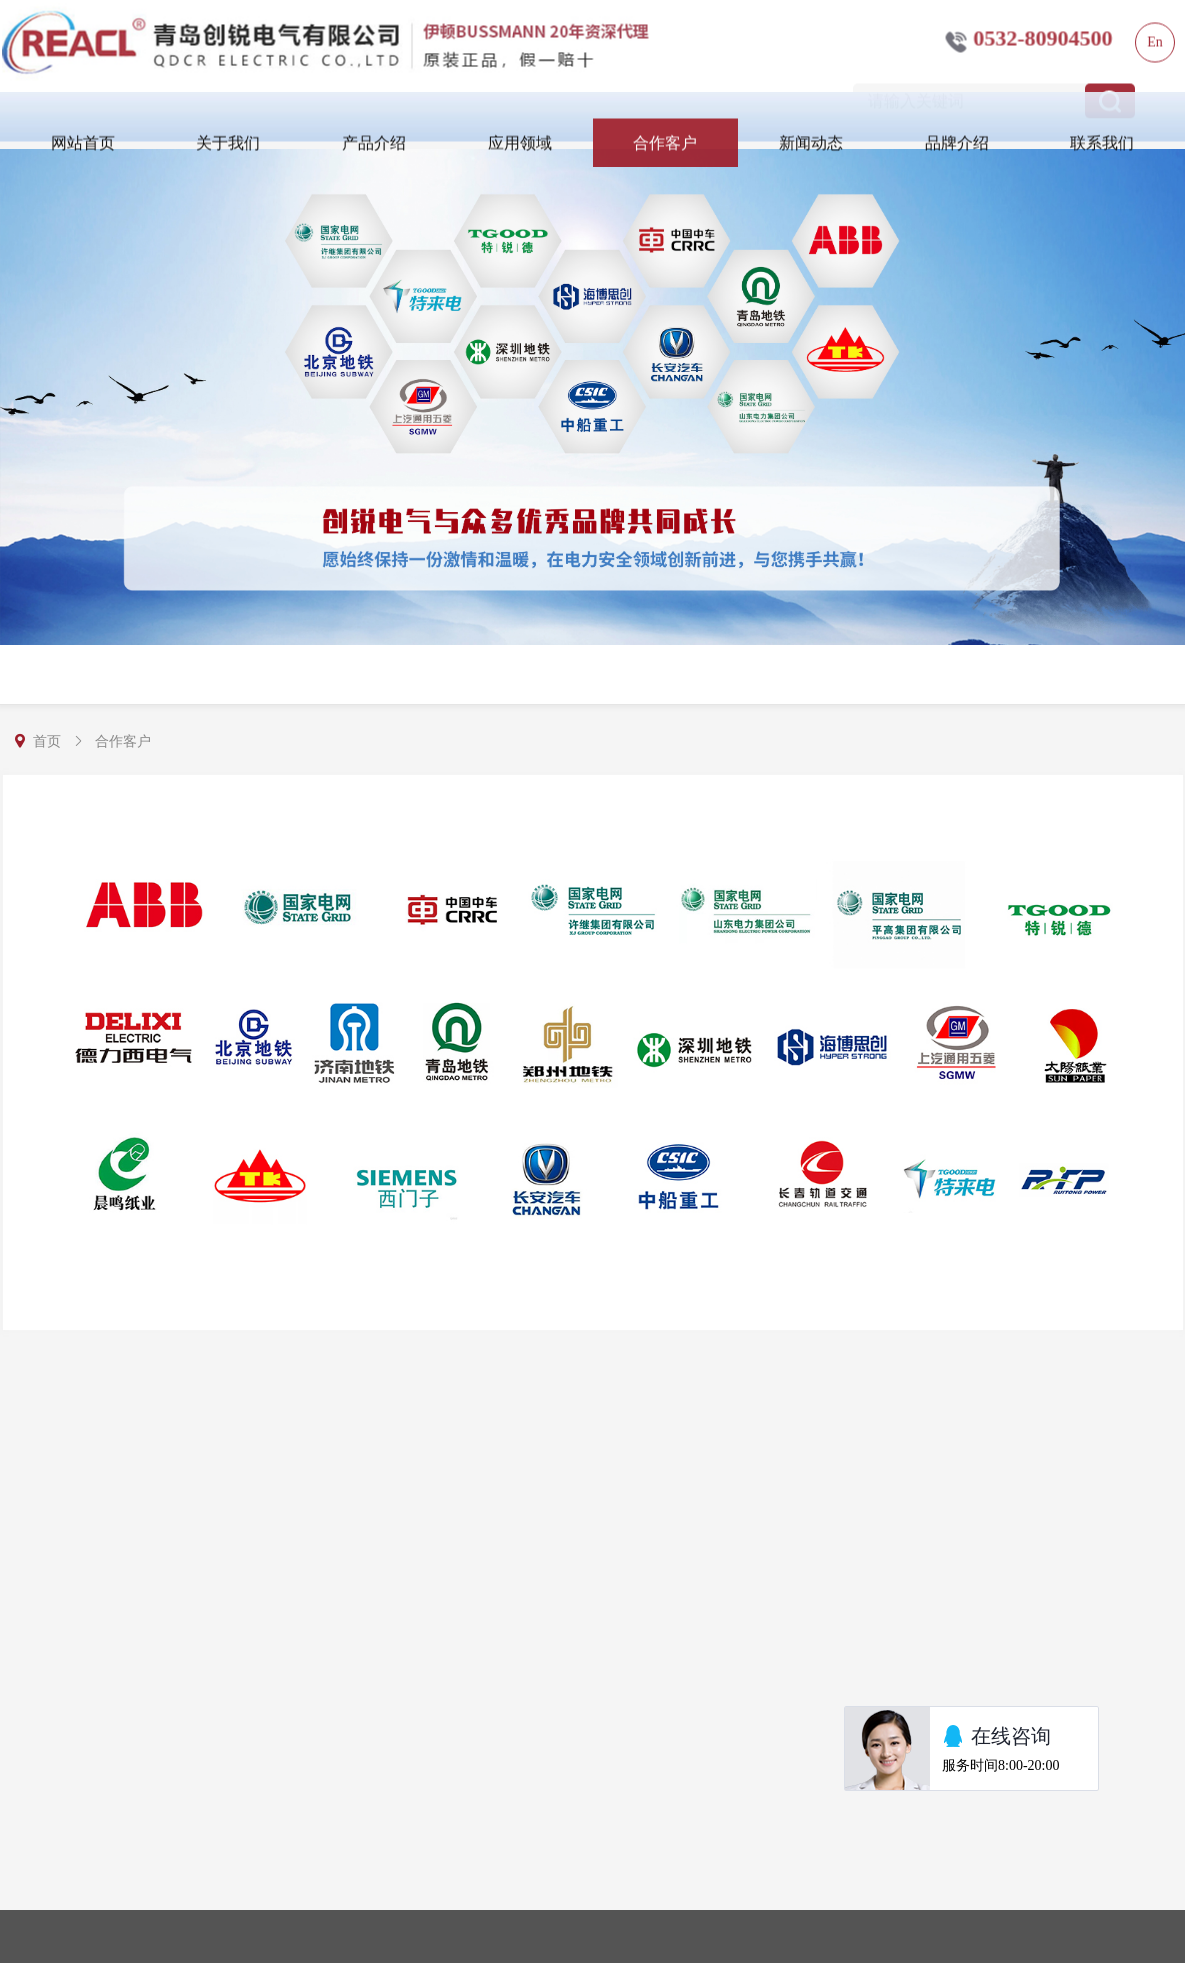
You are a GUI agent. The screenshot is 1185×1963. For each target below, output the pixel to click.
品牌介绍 (957, 129)
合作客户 (665, 129)
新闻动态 (811, 129)
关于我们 (228, 129)
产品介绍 (374, 129)
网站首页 (83, 129)
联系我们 (1102, 129)
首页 (47, 741)
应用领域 (520, 129)
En (1155, 28)
